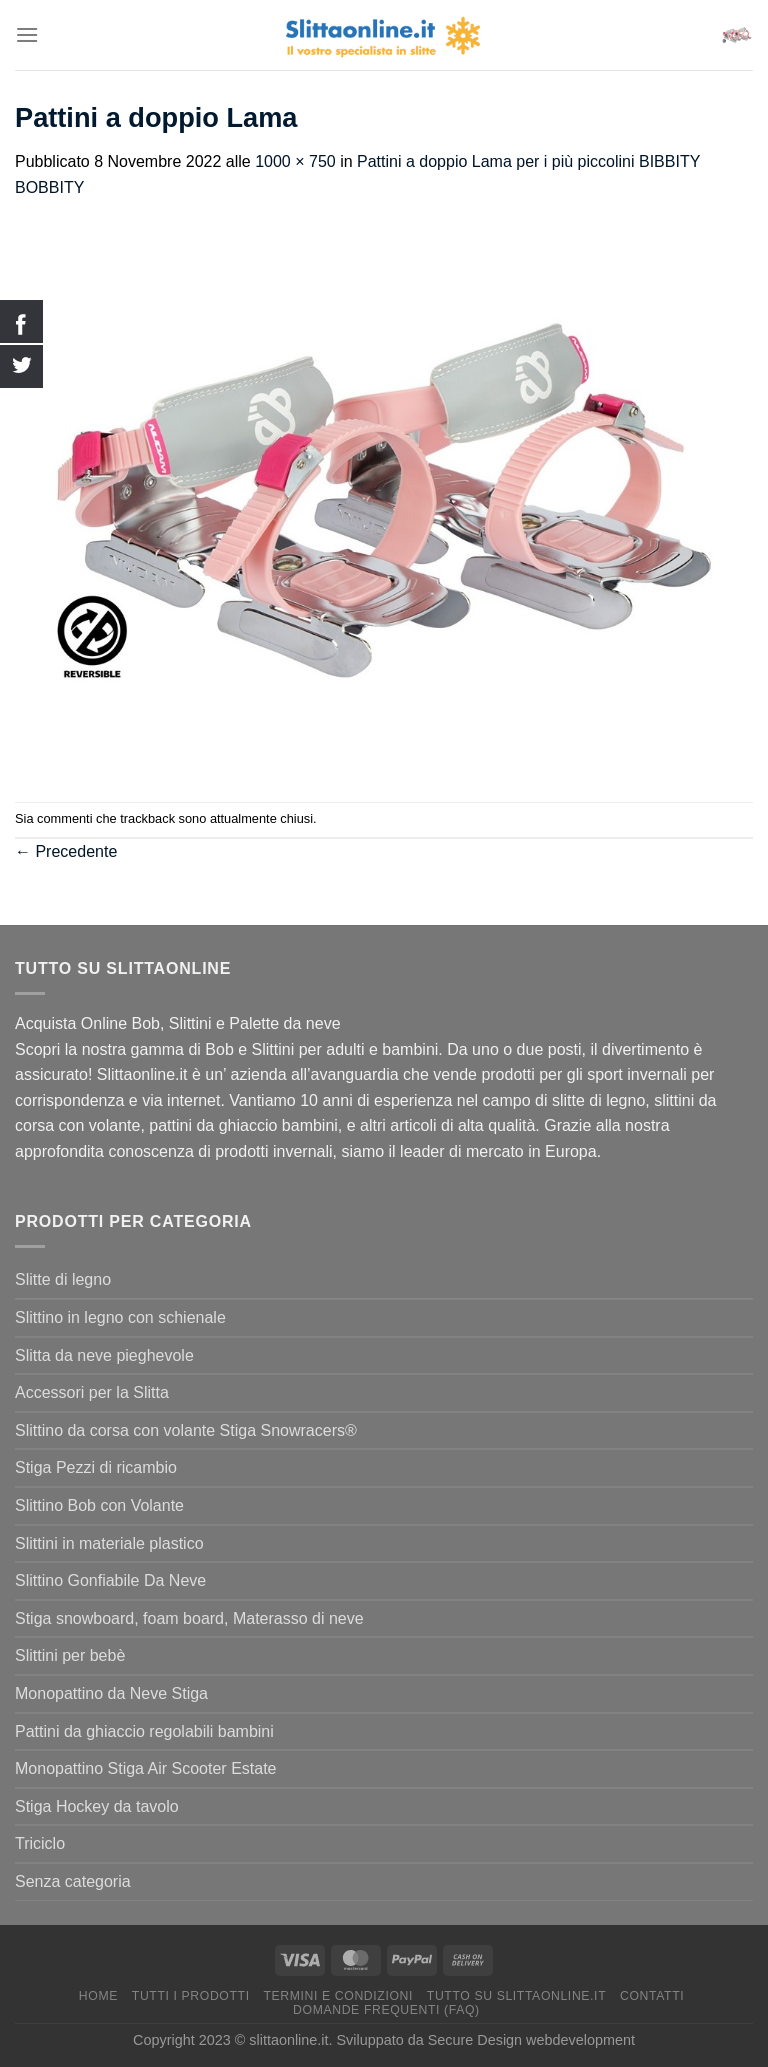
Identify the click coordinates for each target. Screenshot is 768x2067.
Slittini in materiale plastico (109, 1543)
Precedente (66, 851)
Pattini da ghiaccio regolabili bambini (144, 1731)
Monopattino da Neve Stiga (111, 1693)
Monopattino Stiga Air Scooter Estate (145, 1768)
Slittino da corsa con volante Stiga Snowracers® (186, 1430)
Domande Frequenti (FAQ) (386, 2010)
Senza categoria (73, 1881)
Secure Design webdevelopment (531, 2040)
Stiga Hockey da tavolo (97, 1806)
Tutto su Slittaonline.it (516, 1996)
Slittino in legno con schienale (120, 1317)
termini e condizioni (338, 1996)
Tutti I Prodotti (191, 1996)
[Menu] (27, 34)
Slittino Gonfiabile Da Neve (110, 1580)
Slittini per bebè (70, 1655)
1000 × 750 (295, 161)
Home (98, 1996)
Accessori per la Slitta (92, 1392)
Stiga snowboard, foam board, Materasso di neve (189, 1618)
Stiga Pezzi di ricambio (96, 1467)
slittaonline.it (288, 2040)
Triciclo (40, 1843)
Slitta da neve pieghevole (104, 1355)
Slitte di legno (63, 1279)
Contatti (652, 1996)
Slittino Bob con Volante (99, 1505)
